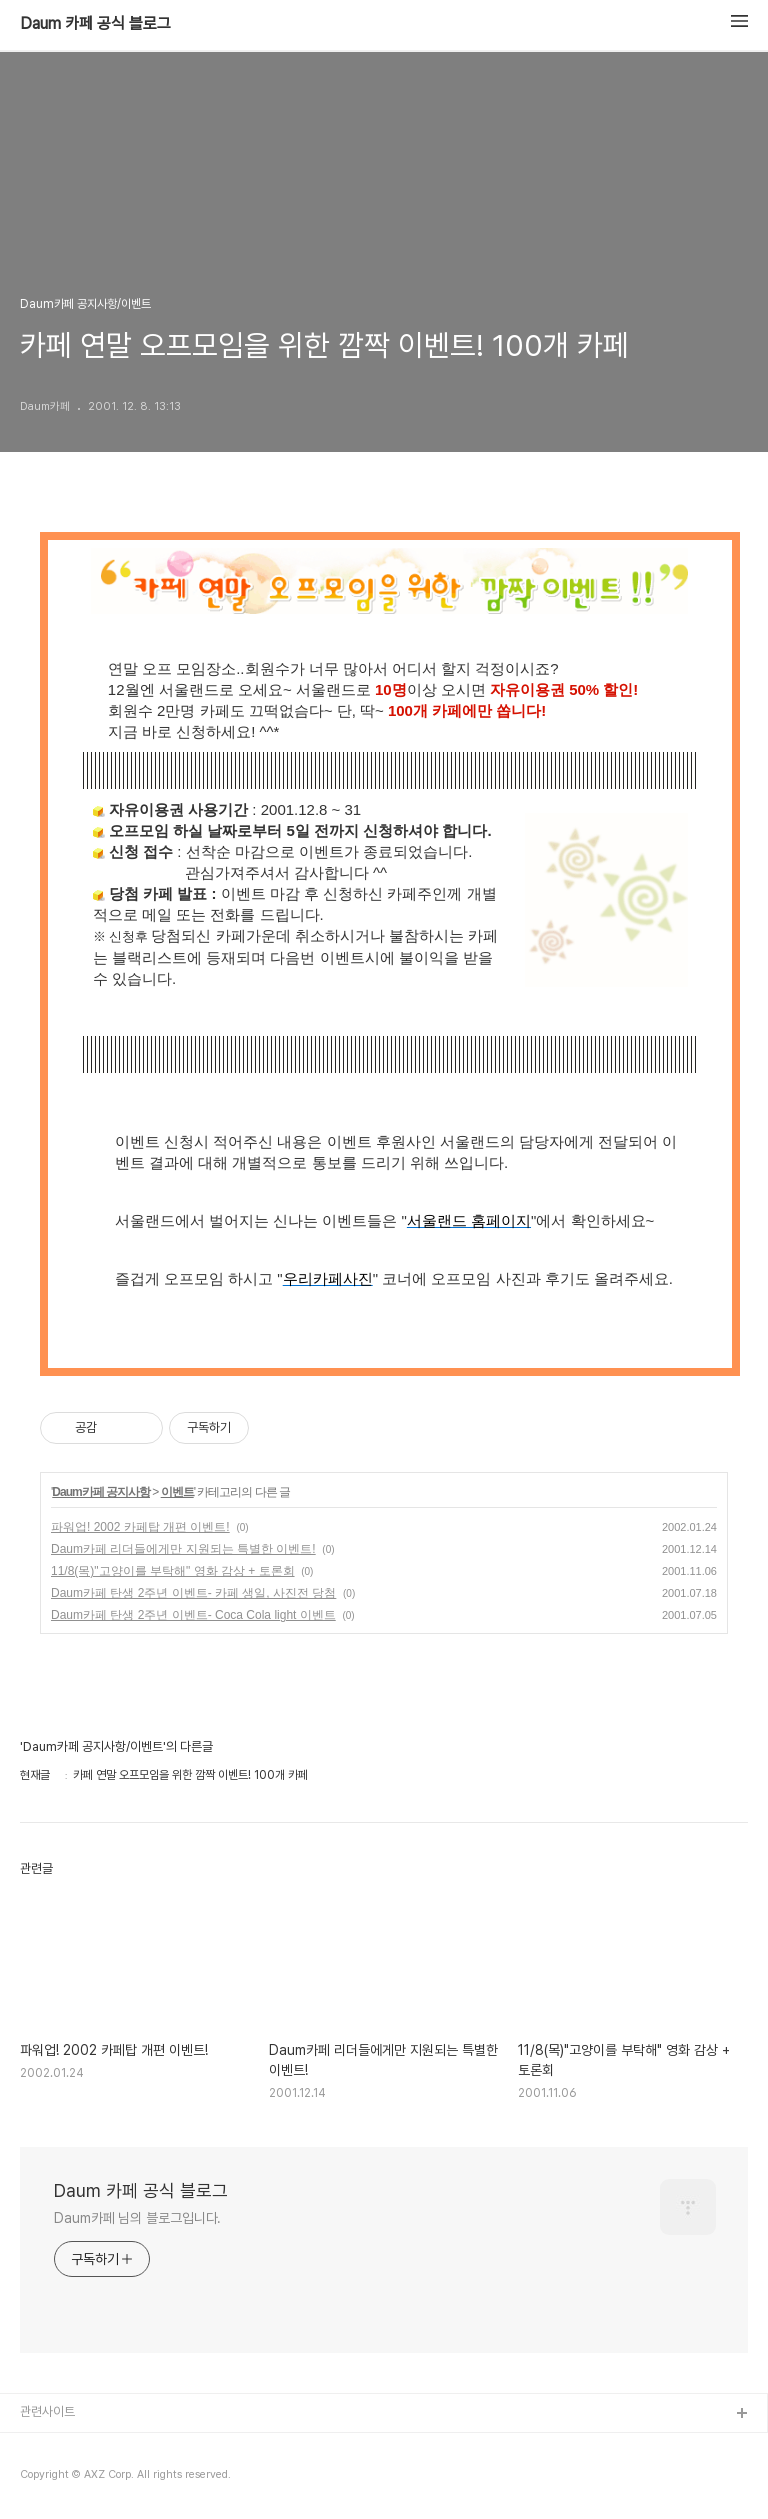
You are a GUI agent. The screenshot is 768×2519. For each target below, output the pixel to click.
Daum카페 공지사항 (101, 1492)
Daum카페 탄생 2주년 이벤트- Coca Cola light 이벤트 (193, 1615)
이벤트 (177, 1492)
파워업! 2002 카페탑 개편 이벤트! (140, 1527)
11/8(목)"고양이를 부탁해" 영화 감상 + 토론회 (173, 1571)
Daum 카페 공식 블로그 (95, 24)
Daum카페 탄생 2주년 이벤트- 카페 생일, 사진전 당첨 (193, 1593)
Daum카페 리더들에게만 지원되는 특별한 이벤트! (183, 1549)
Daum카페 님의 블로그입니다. (137, 2218)
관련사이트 (47, 2411)
